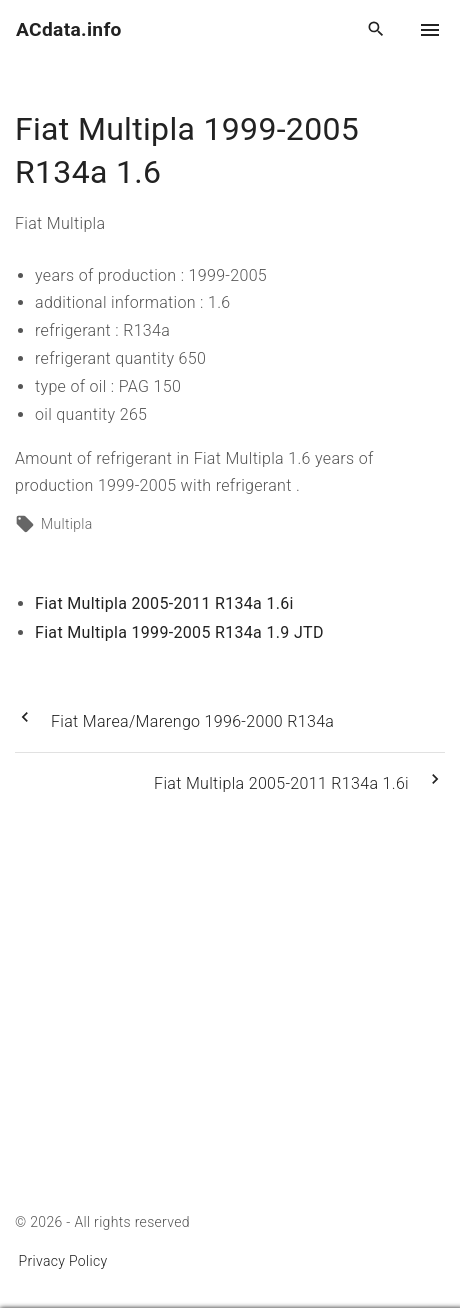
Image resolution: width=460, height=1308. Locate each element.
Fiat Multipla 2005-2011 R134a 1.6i (164, 603)
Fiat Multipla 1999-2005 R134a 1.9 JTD (179, 632)
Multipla (67, 524)
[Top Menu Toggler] (430, 30)
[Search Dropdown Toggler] (376, 30)
